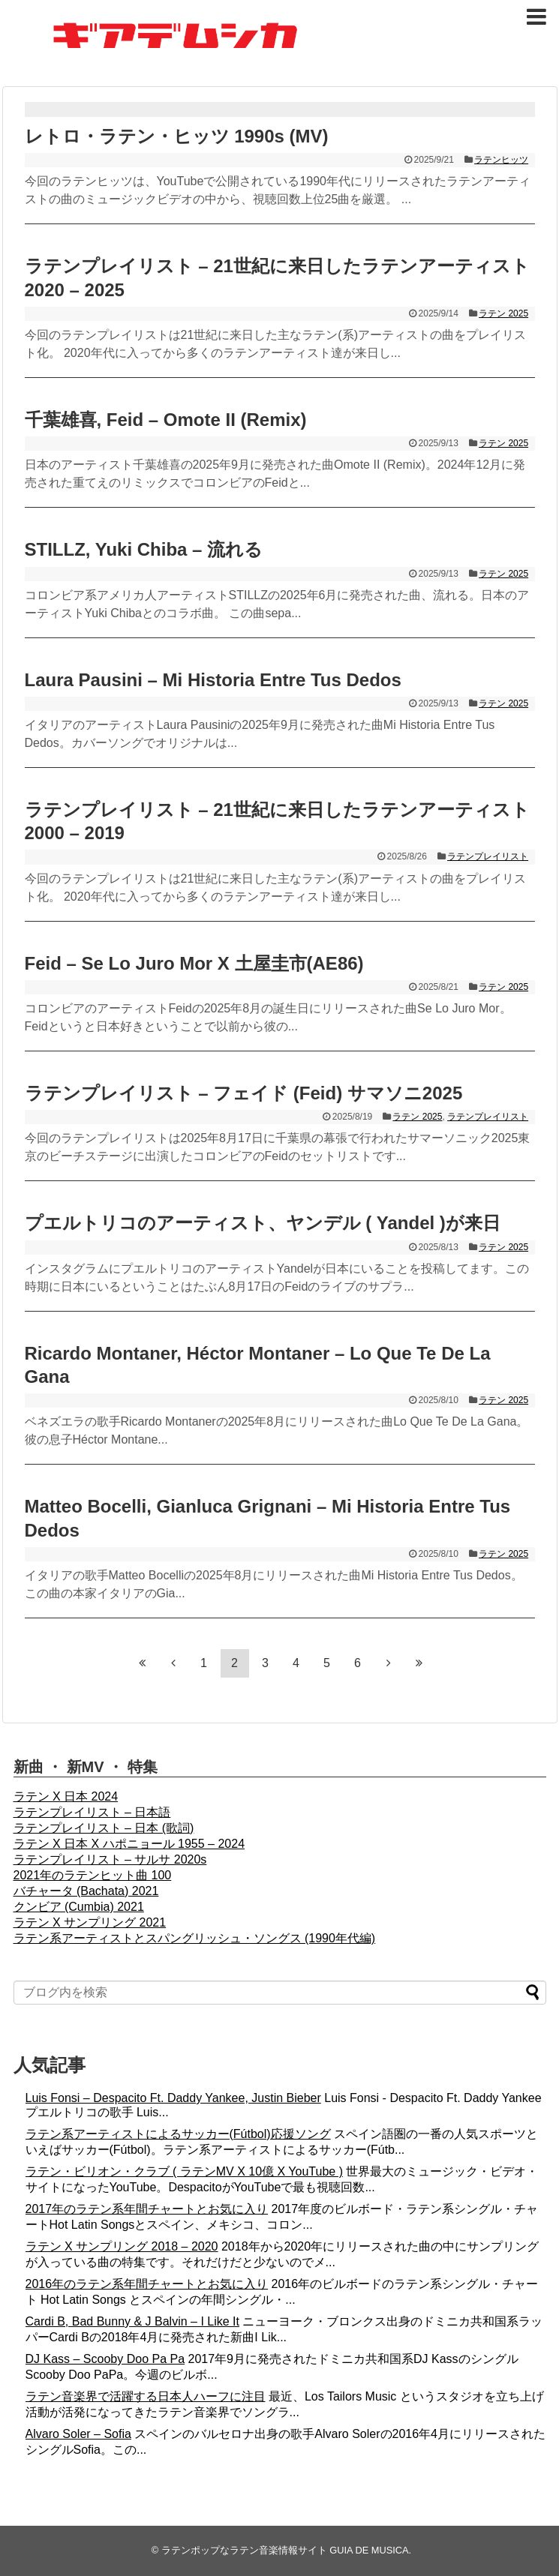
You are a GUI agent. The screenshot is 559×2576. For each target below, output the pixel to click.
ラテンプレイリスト (487, 856)
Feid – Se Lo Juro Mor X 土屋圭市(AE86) (194, 963)
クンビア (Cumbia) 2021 (79, 1906)
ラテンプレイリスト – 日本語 (92, 1812)
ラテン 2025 (503, 313)
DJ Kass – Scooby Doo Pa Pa (105, 2359)
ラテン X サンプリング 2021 (90, 1922)
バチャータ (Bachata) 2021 (86, 1891)
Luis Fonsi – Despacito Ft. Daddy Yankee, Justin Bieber (173, 2098)
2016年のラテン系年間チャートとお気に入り (147, 2284)
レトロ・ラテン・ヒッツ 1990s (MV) (177, 136)
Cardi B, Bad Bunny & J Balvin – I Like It (132, 2321)
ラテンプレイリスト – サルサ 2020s (110, 1859)
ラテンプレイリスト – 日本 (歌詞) (104, 1828)
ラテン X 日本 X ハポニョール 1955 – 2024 (129, 1843)
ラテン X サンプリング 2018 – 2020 (122, 2246)
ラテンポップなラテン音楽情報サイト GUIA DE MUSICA (285, 2550)
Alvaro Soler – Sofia (78, 2434)
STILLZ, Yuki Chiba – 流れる (144, 549)
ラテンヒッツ (501, 159)
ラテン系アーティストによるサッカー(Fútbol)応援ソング (178, 2134)
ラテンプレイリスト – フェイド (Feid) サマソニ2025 (244, 1093)
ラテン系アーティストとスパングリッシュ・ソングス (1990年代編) (195, 1938)
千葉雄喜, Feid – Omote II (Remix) (166, 419)
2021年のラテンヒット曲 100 (93, 1875)
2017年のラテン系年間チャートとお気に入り (147, 2209)
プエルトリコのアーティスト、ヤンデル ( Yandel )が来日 (262, 1223)
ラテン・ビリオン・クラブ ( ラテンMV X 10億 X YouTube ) (185, 2171)
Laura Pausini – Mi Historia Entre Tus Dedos (213, 680)
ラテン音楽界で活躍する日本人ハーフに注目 (146, 2396)
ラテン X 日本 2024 (66, 1796)
